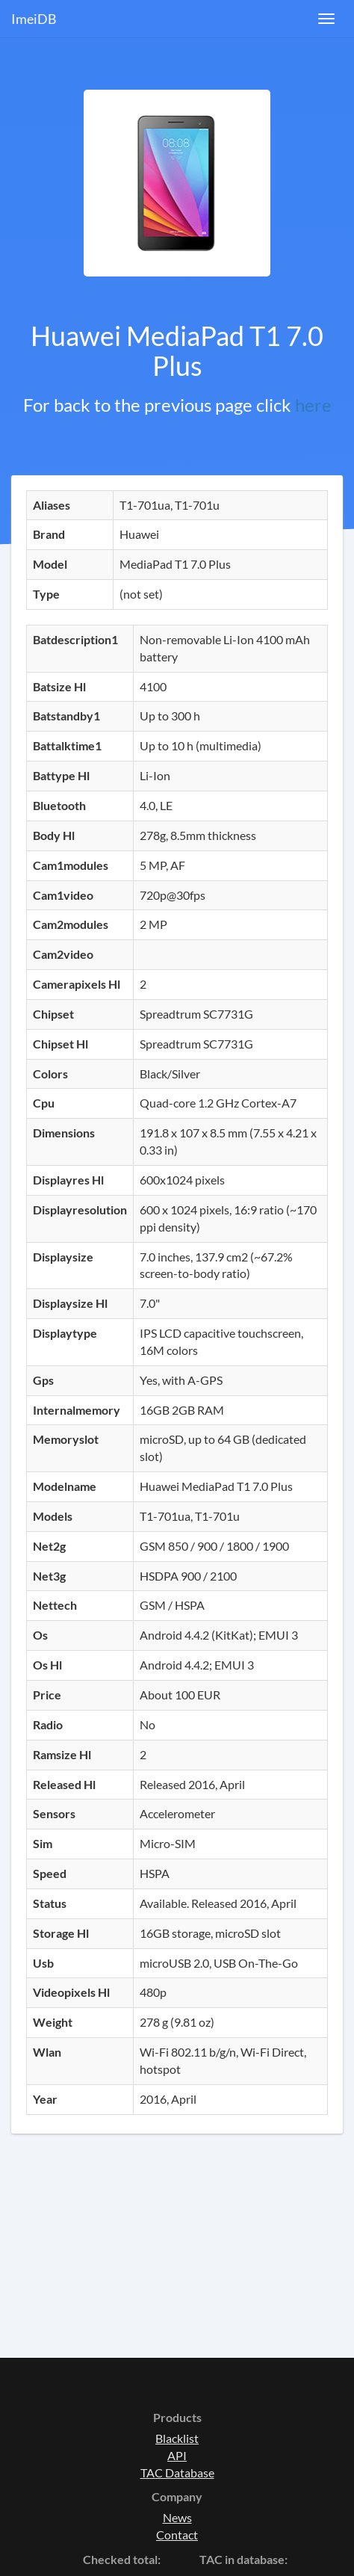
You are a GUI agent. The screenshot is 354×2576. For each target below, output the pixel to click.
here (313, 405)
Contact (177, 2534)
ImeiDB (34, 18)
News (177, 2517)
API (177, 2455)
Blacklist (177, 2438)
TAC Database (177, 2472)
